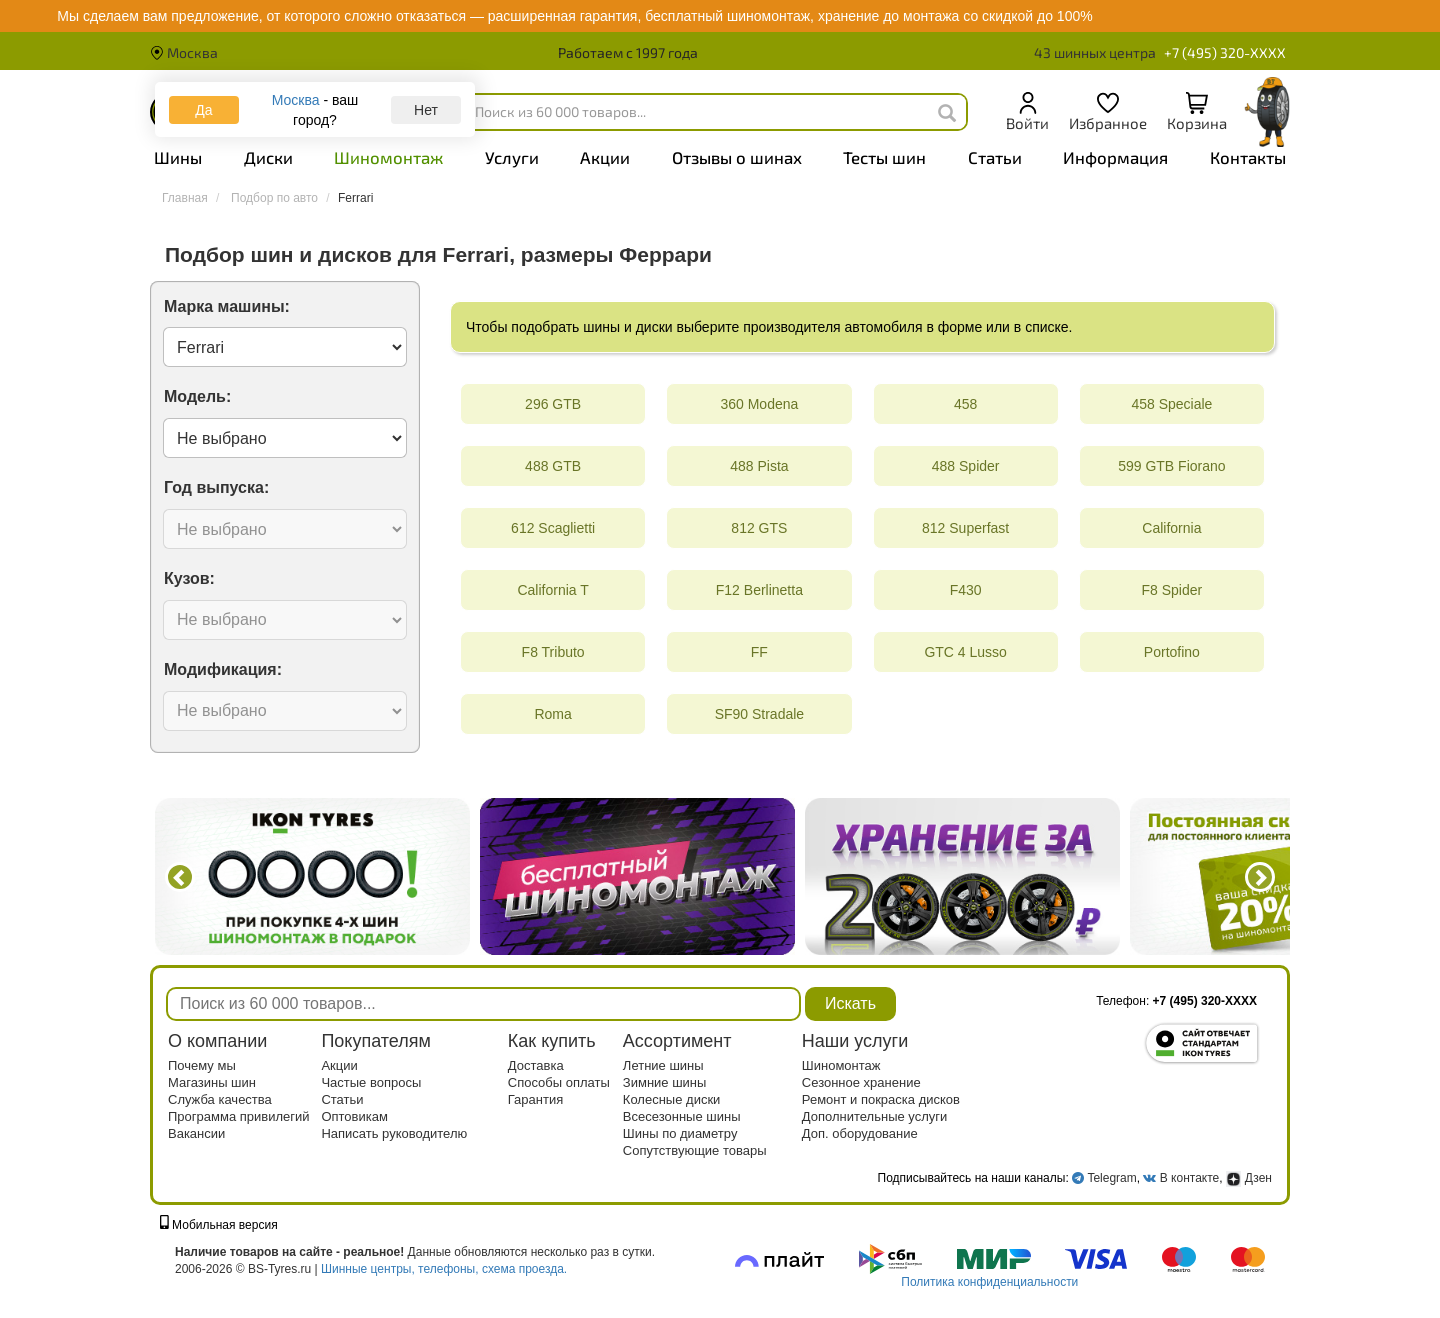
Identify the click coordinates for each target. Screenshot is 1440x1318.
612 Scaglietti (553, 528)
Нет (426, 110)
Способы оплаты (559, 1082)
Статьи (995, 157)
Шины (178, 157)
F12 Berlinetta (759, 590)
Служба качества (220, 1099)
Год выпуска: (216, 487)
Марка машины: (227, 306)
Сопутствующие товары (695, 1150)
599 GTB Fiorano (1171, 466)
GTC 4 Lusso (965, 652)
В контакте (1189, 1178)
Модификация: (223, 669)
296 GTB (553, 404)
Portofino (1172, 652)
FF (759, 652)
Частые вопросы (371, 1082)
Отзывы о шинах (737, 157)
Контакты (1248, 157)
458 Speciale (1171, 404)
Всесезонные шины (682, 1116)
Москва (184, 52)
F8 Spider (1172, 590)
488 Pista (759, 466)
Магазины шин (212, 1082)
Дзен (1249, 1178)
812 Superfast (965, 528)
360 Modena (759, 404)
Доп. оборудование (860, 1133)
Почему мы (202, 1065)
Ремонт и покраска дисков (881, 1099)
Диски (268, 157)
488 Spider (966, 466)
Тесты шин (884, 157)
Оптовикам (354, 1116)
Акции (605, 157)
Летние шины (663, 1065)
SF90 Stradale (760, 714)
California (1171, 528)
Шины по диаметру (680, 1133)
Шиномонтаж (388, 157)
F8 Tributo (553, 652)
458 (965, 404)
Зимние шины (665, 1082)
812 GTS (759, 528)
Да (203, 110)
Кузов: (189, 578)
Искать (850, 1003)
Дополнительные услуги (874, 1116)
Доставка (536, 1065)
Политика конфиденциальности (989, 1282)
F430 (966, 590)
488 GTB (553, 466)
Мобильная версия (219, 1225)
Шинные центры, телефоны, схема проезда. (444, 1269)
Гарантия (535, 1099)
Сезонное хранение (861, 1082)
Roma (552, 714)
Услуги (512, 157)
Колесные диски (672, 1099)
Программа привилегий (239, 1116)
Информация (1115, 157)
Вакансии (196, 1133)
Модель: (197, 396)
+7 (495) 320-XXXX (1225, 52)
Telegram (1111, 1178)
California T (552, 590)
